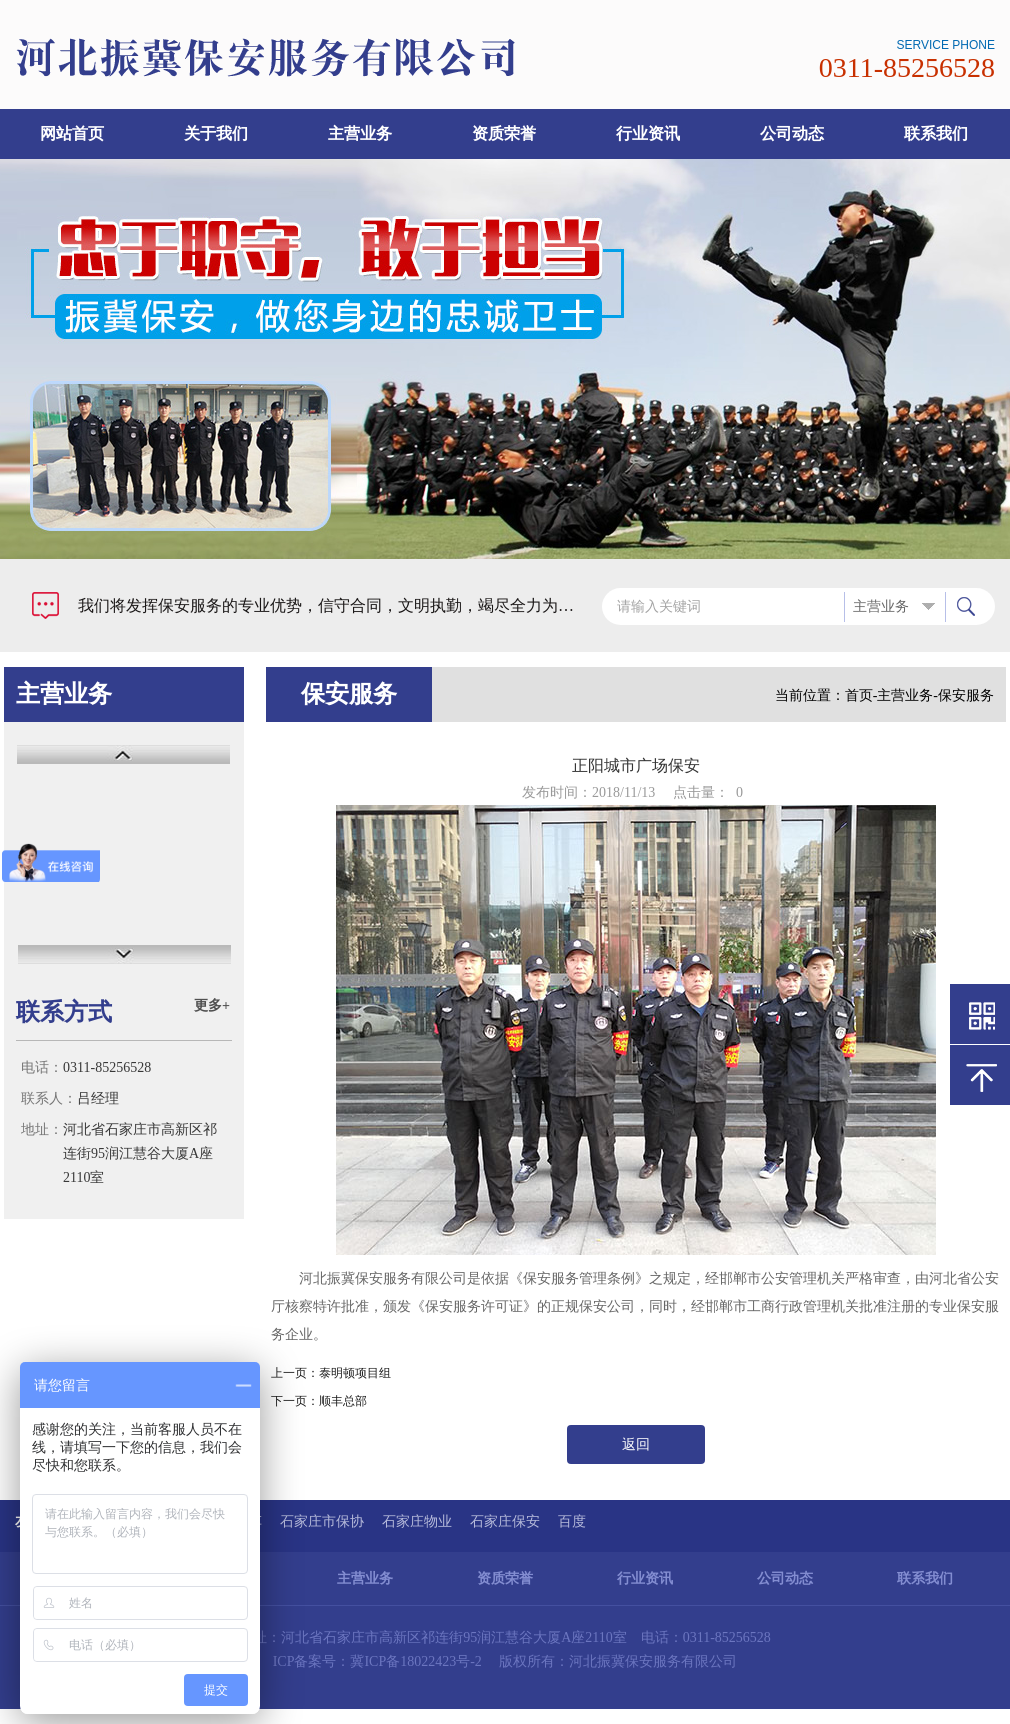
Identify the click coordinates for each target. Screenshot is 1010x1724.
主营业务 (360, 133)
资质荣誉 (504, 133)
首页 (859, 695)
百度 (572, 1521)
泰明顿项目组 (355, 1373)
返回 (636, 1444)
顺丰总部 (343, 1401)
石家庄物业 (417, 1521)
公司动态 (792, 133)
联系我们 (936, 133)
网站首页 (72, 133)
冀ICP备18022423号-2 (415, 1661)
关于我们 (216, 133)
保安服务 (966, 695)
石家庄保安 (505, 1521)
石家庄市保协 (322, 1521)
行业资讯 (648, 133)
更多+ (212, 1005)
